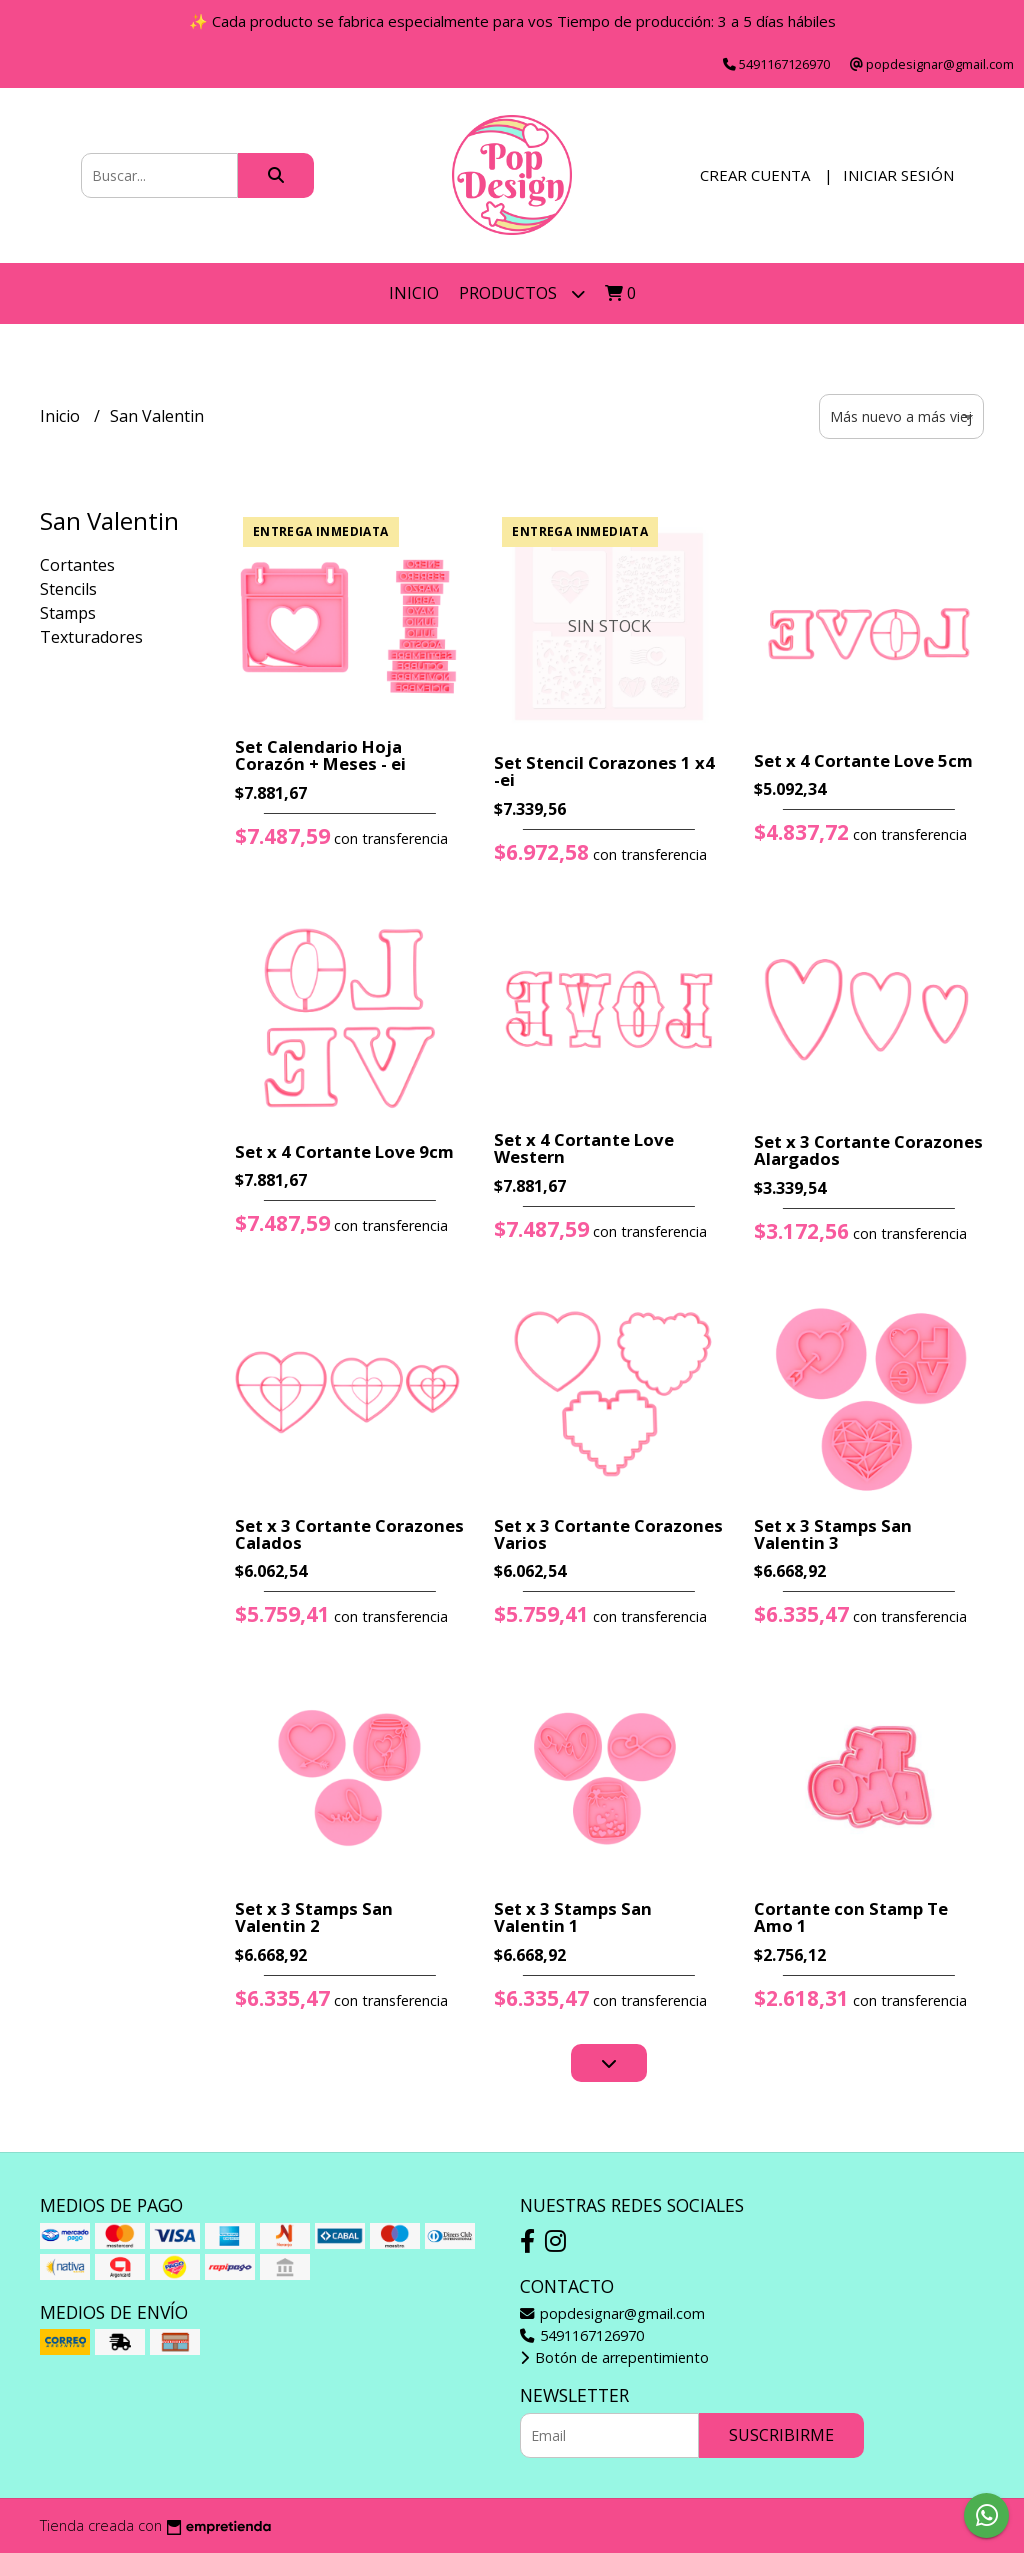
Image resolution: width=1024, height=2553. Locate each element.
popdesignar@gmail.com (612, 2313)
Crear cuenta (755, 175)
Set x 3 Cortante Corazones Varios (608, 1534)
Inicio (414, 293)
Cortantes (77, 565)
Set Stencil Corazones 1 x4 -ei (604, 771)
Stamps (68, 613)
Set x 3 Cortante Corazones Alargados (868, 1150)
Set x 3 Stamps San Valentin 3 (833, 1534)
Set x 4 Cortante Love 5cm (863, 760)
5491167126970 (582, 2335)
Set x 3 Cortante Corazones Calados (349, 1534)
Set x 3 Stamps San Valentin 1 (573, 1917)
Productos (522, 293)
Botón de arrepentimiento (614, 2357)
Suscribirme (781, 2435)
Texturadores (91, 637)
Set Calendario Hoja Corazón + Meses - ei (320, 755)
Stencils (68, 589)
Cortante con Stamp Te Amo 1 (851, 1917)
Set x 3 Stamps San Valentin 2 (314, 1917)
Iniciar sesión (898, 175)
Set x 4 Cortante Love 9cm (344, 1151)
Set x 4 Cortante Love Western (584, 1148)
